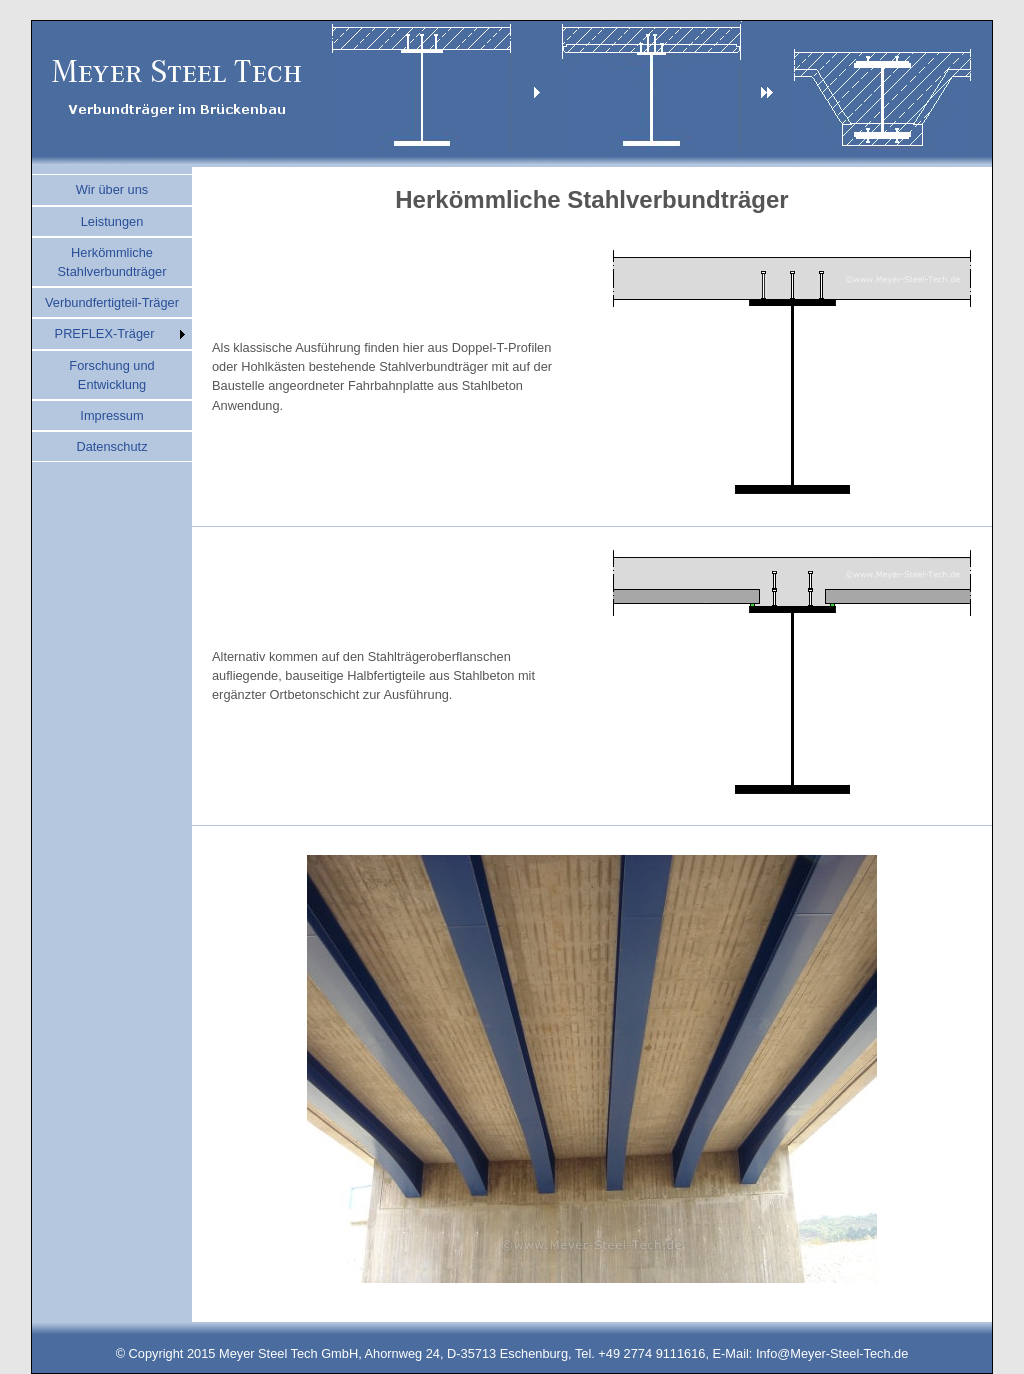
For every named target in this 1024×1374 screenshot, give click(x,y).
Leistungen (112, 221)
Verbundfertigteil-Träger (112, 302)
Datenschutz (111, 446)
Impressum (111, 415)
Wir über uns (112, 189)
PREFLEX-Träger (105, 333)
